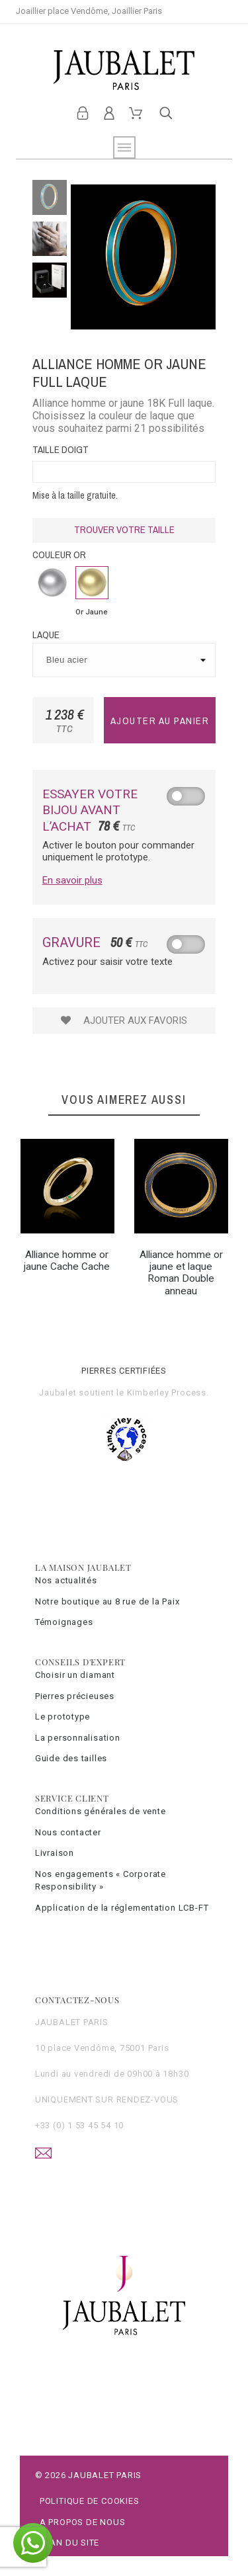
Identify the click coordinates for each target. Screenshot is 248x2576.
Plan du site (69, 2543)
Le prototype (62, 1717)
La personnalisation (77, 1738)
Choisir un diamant (75, 1675)
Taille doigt (60, 449)
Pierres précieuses (74, 1696)
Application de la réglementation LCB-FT (121, 1908)
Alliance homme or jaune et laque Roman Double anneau (181, 1273)
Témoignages (64, 1622)
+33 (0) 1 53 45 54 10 (79, 2125)
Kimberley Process (166, 1392)
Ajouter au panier (160, 720)
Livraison (54, 1853)
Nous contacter (68, 1832)
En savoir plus (72, 880)
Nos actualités (66, 1580)
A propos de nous (82, 2522)
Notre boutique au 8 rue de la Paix (107, 1601)
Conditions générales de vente (100, 1811)
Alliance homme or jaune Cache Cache (67, 1260)
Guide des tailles (71, 1758)
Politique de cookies (90, 2501)
